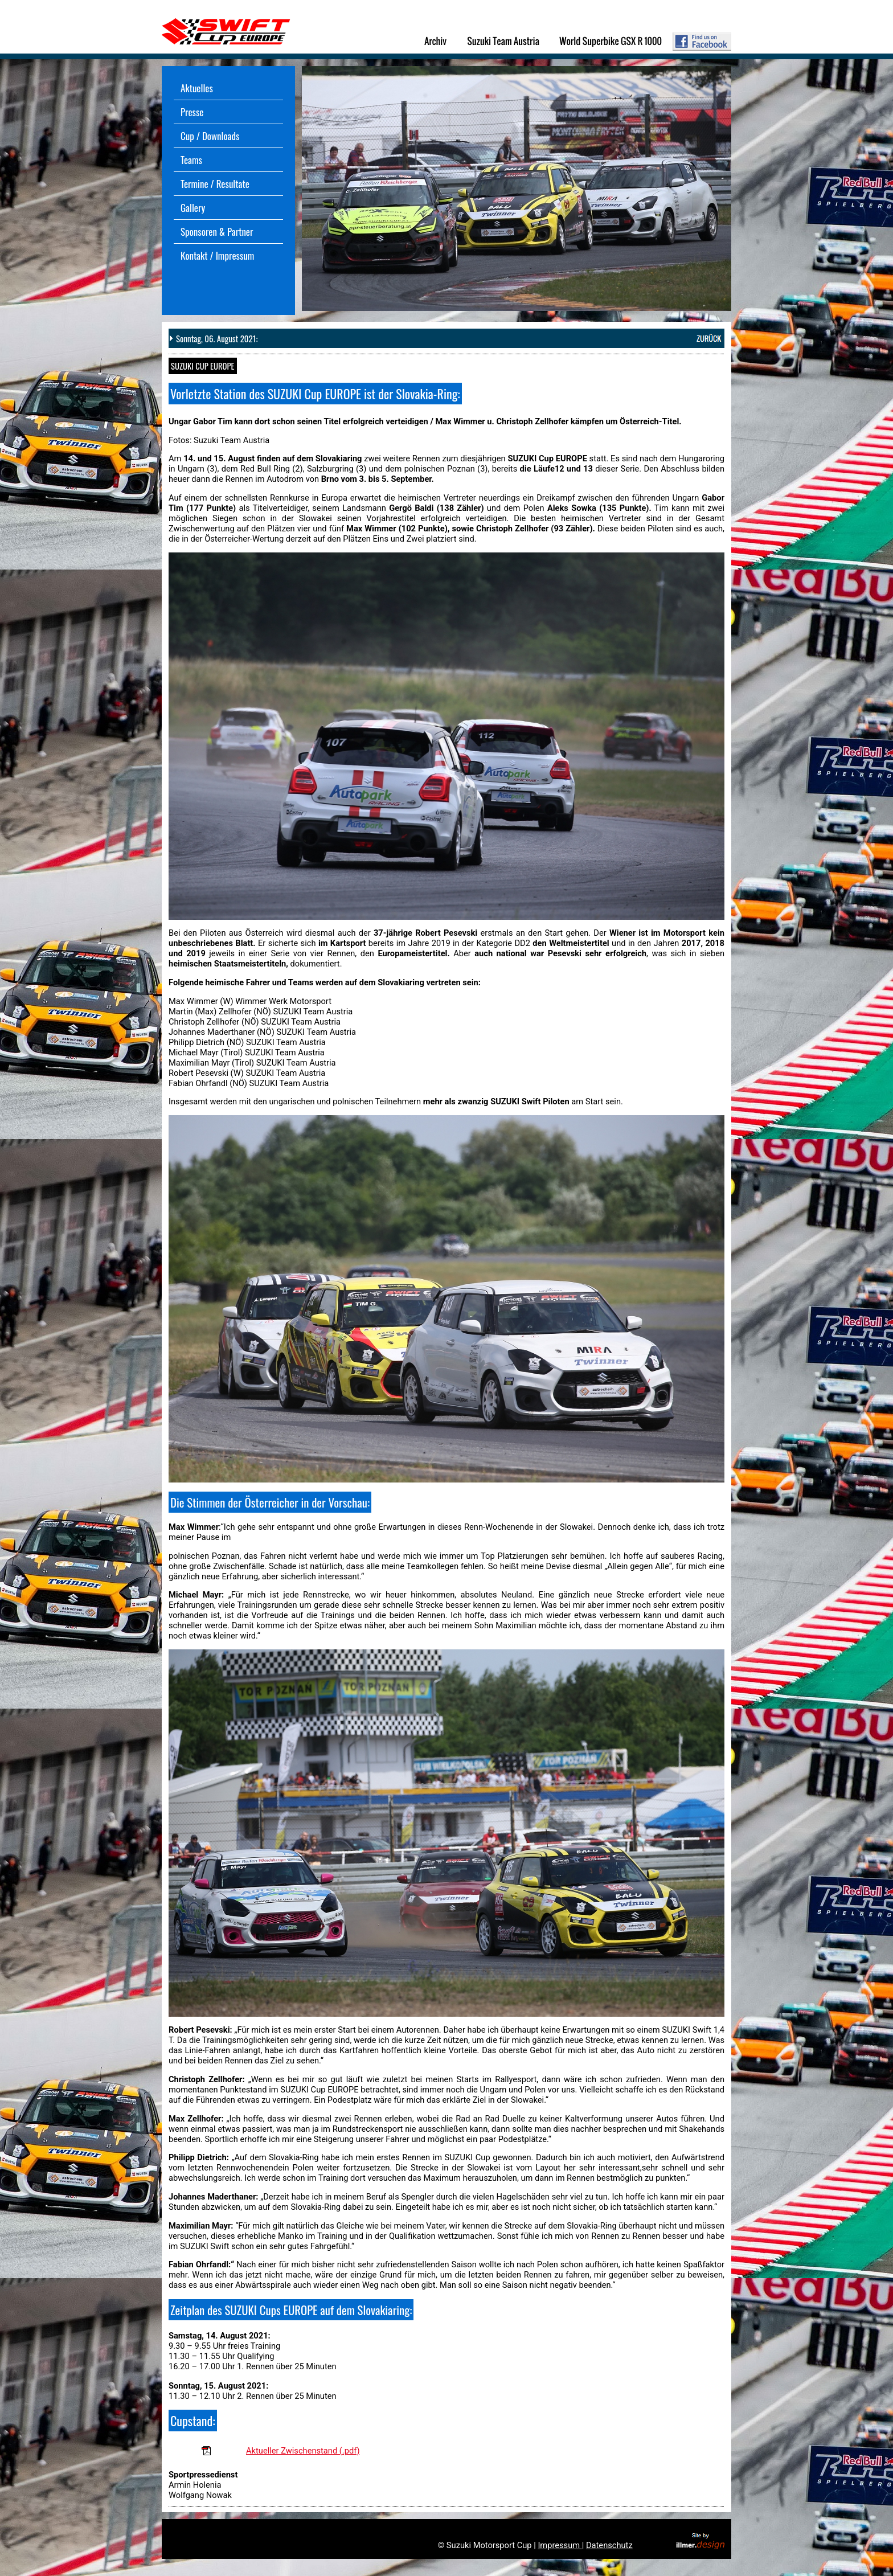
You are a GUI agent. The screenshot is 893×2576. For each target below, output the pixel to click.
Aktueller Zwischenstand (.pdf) (303, 2451)
